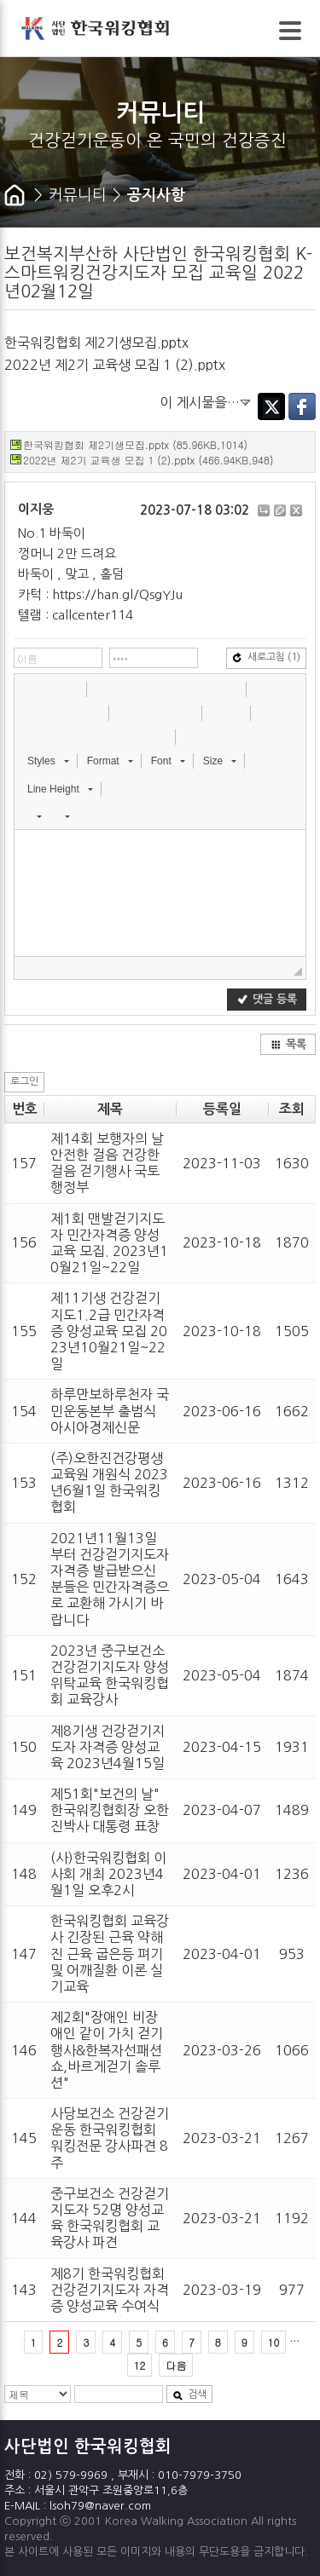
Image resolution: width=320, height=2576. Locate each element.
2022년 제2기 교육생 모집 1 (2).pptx (114, 365)
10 (274, 2342)
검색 (189, 2394)
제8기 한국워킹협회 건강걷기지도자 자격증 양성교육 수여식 (109, 2290)
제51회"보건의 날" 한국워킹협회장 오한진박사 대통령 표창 (109, 1810)
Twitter (271, 406)
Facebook (302, 406)
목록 (288, 1044)
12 (140, 2365)
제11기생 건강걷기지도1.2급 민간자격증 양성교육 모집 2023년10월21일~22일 (108, 1330)
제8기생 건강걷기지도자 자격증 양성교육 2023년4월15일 (107, 1747)
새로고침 (266, 657)
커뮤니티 (78, 195)
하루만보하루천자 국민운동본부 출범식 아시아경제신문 (109, 1410)
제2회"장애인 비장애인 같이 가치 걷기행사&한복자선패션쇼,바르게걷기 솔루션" (106, 2049)
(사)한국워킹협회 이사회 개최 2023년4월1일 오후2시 (108, 1874)
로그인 (24, 1081)
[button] (29, 688)
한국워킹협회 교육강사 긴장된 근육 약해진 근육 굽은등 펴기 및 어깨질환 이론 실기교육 (109, 1953)
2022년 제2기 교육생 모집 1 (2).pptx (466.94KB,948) (148, 459)
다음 (176, 2365)
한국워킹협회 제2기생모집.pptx (96, 342)
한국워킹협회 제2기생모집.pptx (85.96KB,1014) (135, 444)
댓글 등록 (267, 999)
